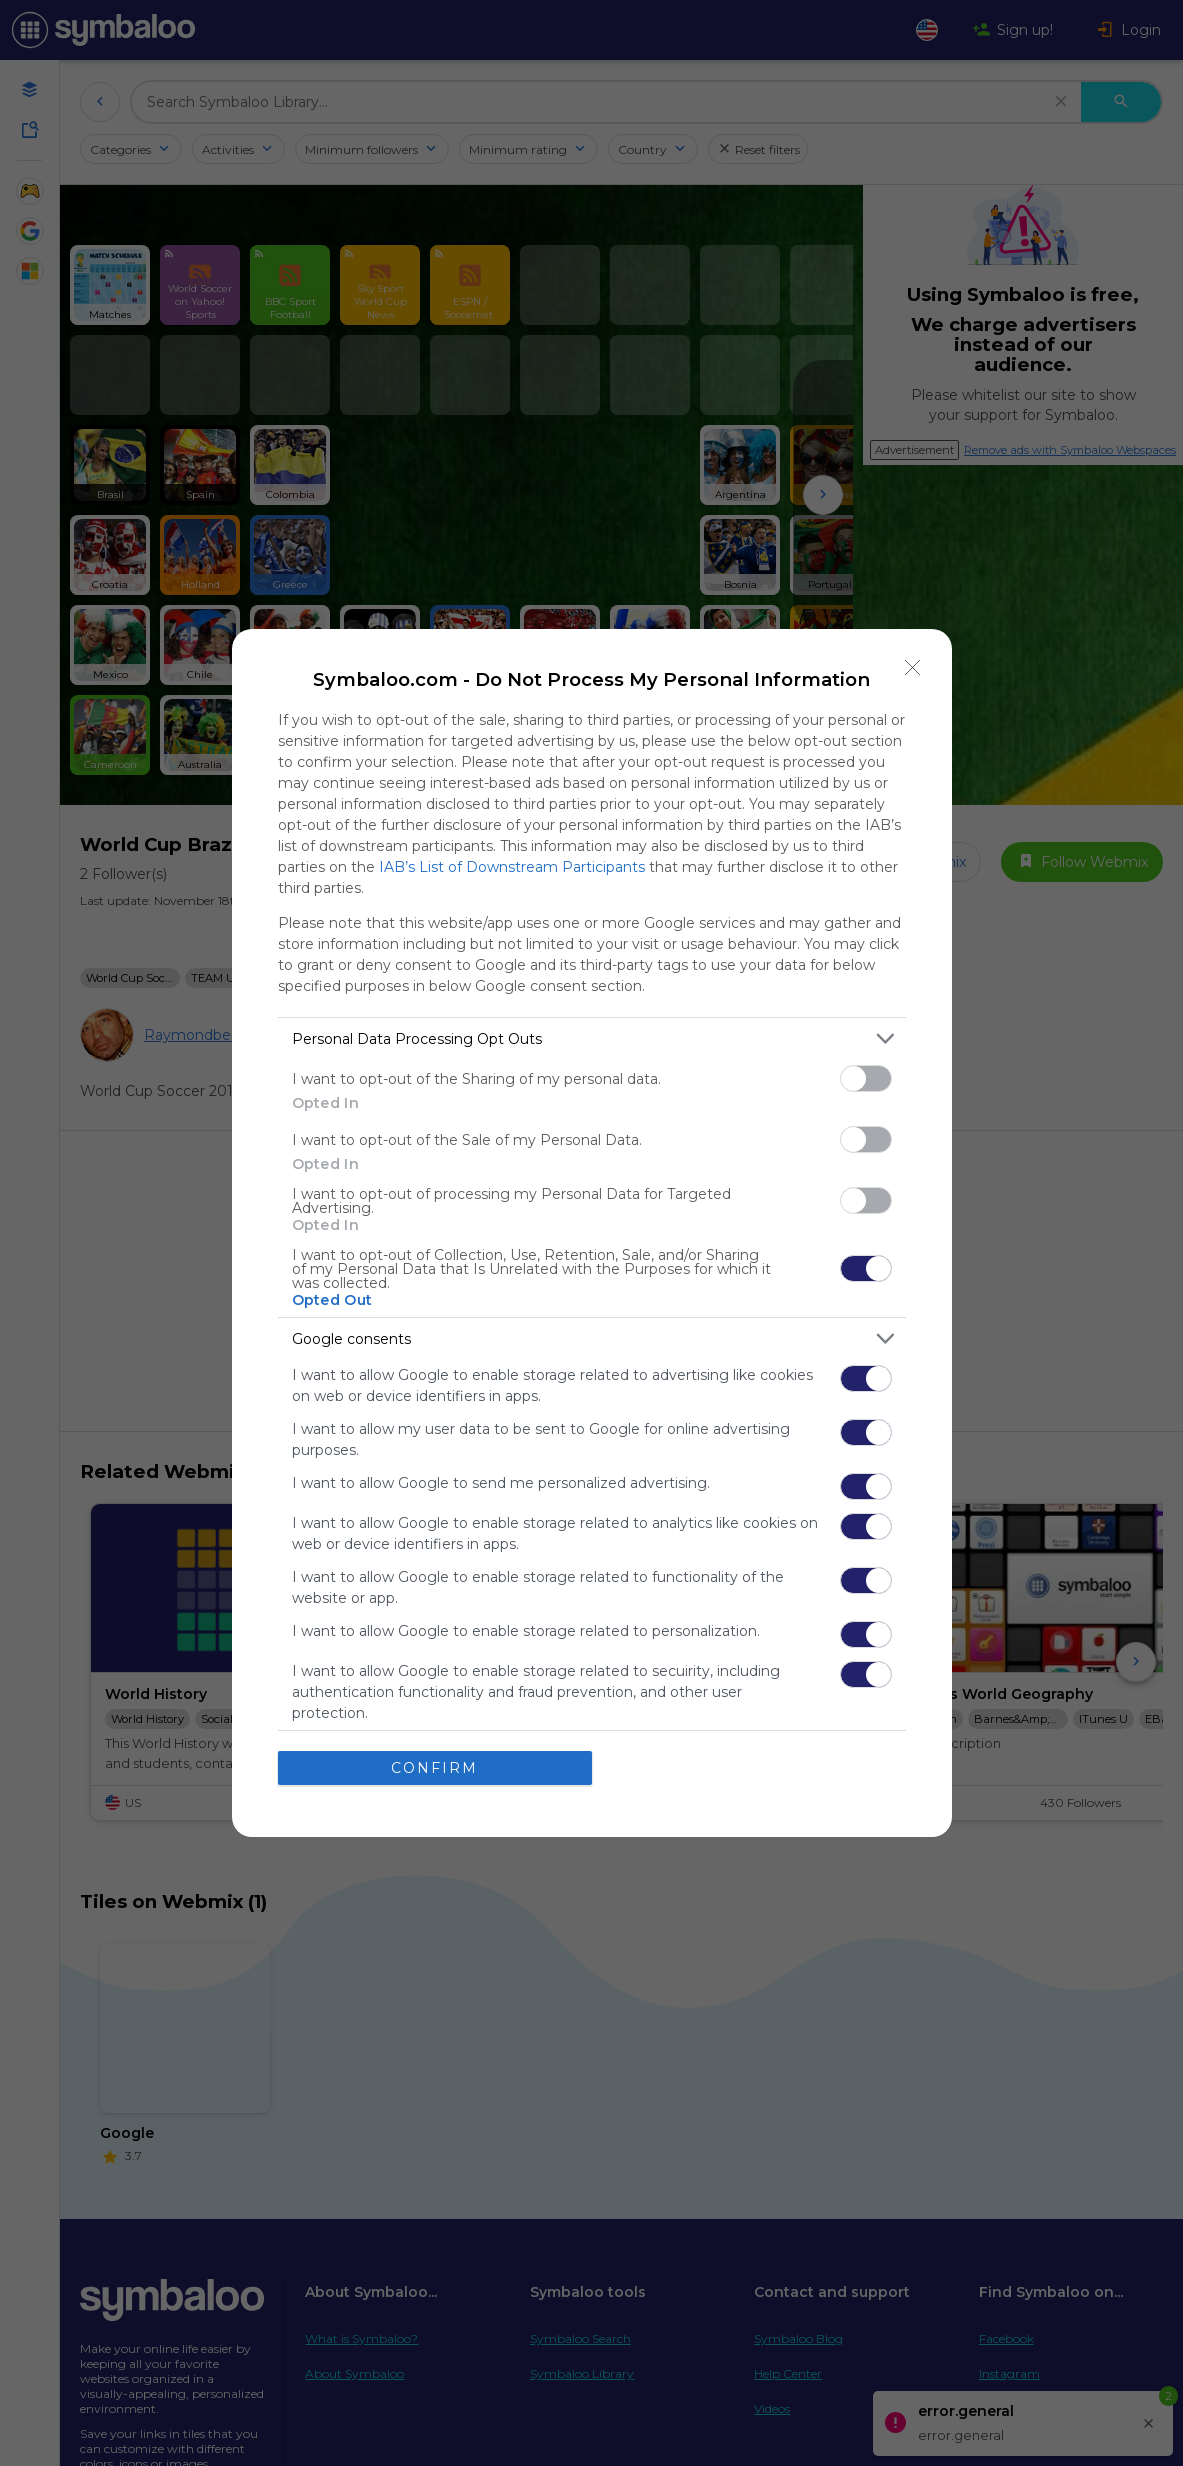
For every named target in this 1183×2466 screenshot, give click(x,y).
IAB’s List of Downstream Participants (512, 867)
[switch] (866, 1078)
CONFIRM (434, 1768)
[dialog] (592, 1233)
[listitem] (592, 1038)
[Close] (913, 668)
